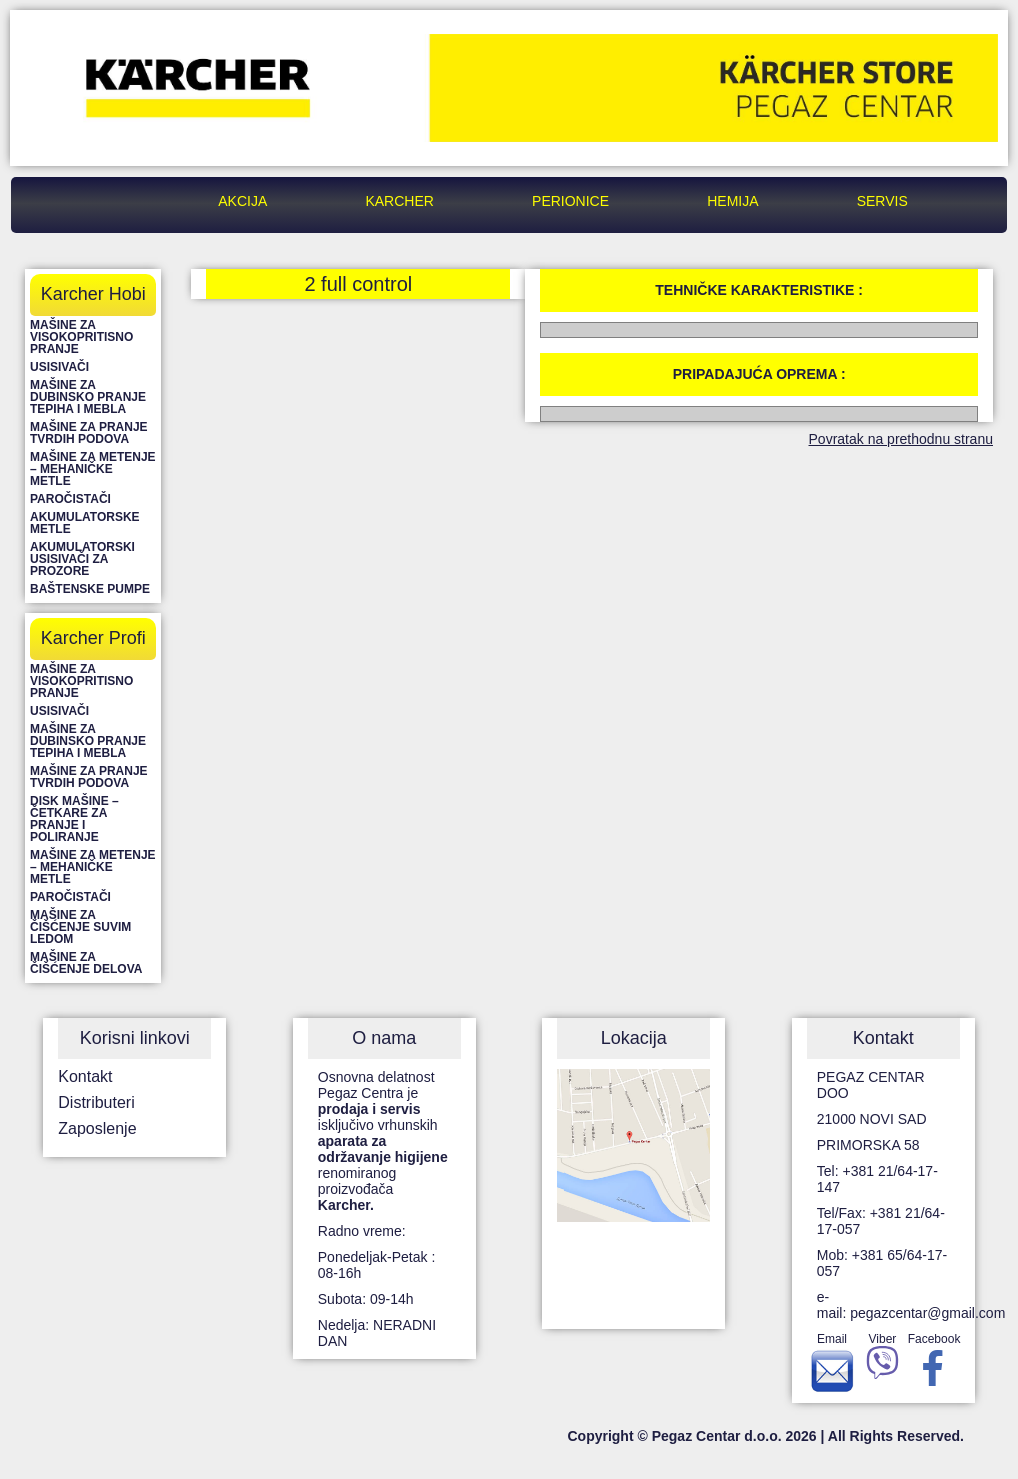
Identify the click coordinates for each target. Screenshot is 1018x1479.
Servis (882, 201)
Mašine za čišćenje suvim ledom (80, 927)
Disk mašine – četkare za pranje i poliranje (74, 819)
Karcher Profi (93, 638)
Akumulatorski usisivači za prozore (82, 559)
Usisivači (59, 367)
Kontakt (85, 1076)
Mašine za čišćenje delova (86, 963)
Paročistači (70, 499)
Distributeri (96, 1102)
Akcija (242, 201)
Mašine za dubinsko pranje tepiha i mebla (88, 397)
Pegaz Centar (120, 201)
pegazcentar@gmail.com (927, 1313)
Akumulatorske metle (85, 523)
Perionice (570, 201)
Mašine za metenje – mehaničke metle (93, 469)
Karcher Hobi (93, 294)
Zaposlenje (97, 1128)
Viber (882, 1359)
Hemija (732, 201)
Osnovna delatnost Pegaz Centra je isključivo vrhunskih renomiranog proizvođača (383, 1141)
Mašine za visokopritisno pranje (81, 337)
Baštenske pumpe (90, 589)
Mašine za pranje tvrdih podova (89, 433)
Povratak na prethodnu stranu (901, 439)
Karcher (399, 201)
